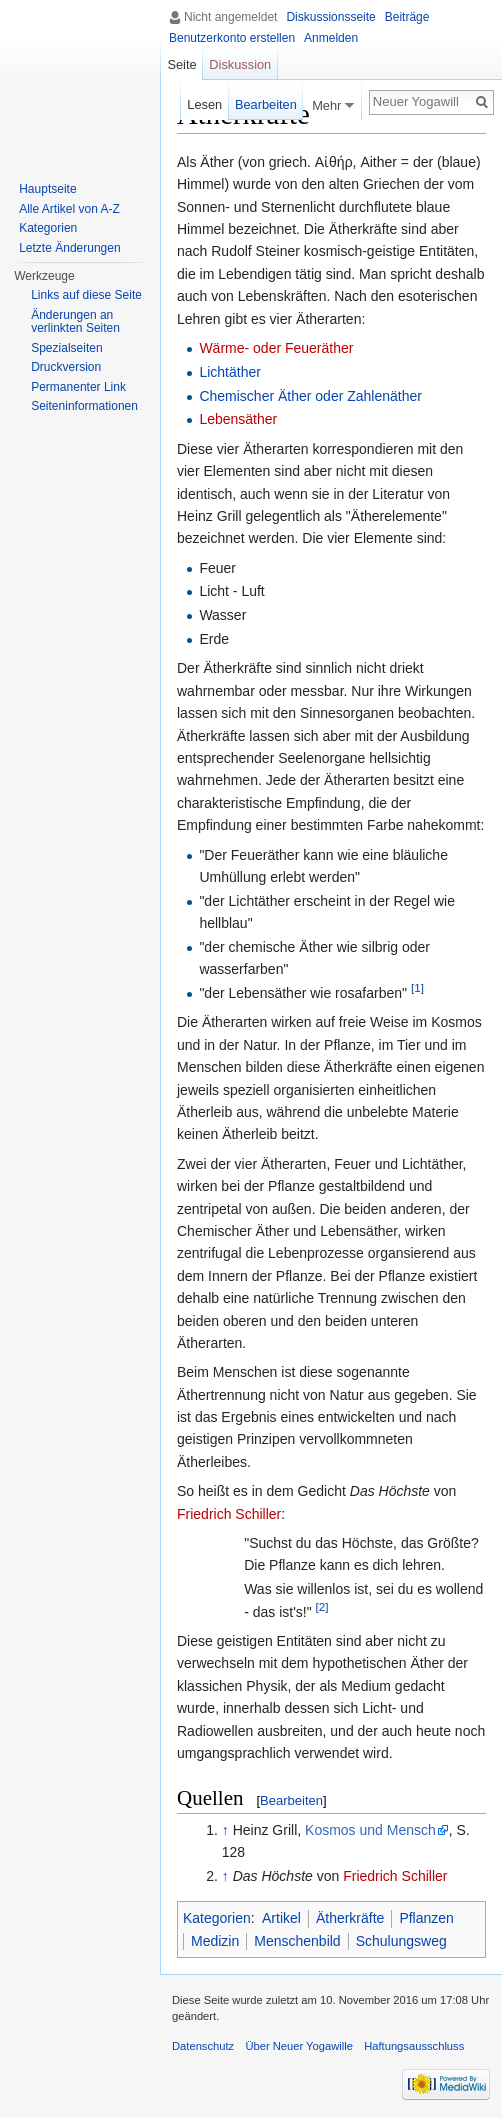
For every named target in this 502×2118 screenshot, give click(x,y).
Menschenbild (297, 1941)
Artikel (281, 1918)
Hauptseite (47, 189)
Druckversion (66, 367)
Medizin (215, 1941)
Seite (181, 64)
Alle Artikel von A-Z (69, 209)
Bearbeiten (291, 1800)
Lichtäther (229, 372)
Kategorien (217, 1918)
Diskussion (240, 64)
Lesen (204, 104)
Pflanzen (426, 1918)
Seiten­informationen (84, 406)
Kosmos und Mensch (370, 1830)
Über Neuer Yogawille (299, 2046)
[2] (322, 1606)
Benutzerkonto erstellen (232, 38)
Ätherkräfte (350, 1918)
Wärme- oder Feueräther (276, 348)
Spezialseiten (66, 348)
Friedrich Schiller (229, 1514)
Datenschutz (203, 2046)
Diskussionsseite (330, 17)
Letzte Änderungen (69, 248)
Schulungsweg (401, 1941)
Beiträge (407, 17)
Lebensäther (238, 419)
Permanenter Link (78, 387)
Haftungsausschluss (414, 2046)
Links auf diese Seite (86, 295)
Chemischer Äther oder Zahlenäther (310, 396)
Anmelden (331, 38)
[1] (417, 987)
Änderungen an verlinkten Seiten (75, 322)
